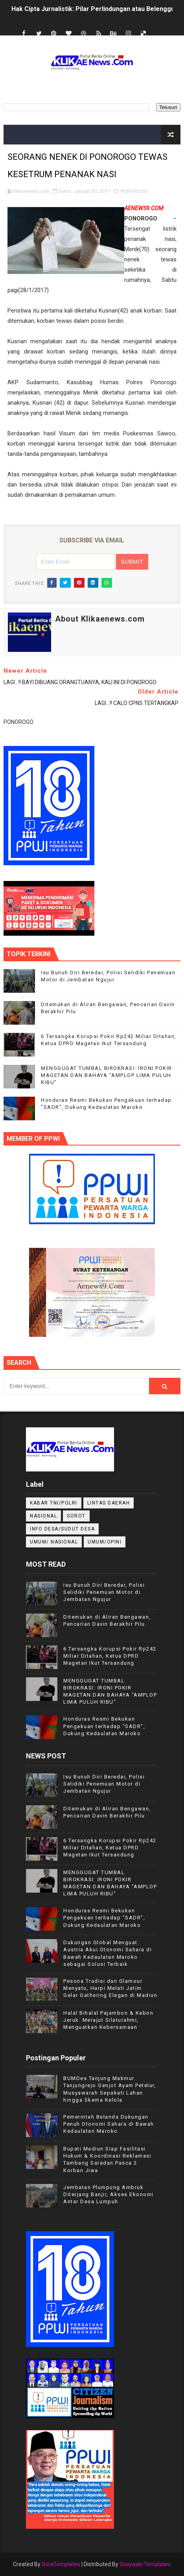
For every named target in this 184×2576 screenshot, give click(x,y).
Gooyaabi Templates (145, 2564)
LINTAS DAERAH (108, 1503)
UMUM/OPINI (104, 1542)
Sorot (76, 1516)
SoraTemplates (61, 2564)
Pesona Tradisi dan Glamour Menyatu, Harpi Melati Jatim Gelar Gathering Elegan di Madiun (110, 1988)
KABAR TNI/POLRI (53, 1503)
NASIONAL (43, 1516)
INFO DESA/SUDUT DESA (62, 1529)
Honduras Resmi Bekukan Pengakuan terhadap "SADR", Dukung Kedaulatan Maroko (104, 1726)
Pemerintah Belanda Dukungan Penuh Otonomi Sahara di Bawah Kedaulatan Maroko (108, 2124)
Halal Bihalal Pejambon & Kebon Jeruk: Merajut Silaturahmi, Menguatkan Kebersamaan (108, 2020)
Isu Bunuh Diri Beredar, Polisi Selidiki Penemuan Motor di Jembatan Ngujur (104, 1592)
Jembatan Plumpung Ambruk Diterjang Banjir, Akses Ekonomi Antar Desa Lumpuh (108, 2194)
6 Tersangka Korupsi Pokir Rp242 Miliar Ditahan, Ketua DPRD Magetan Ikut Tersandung (109, 1656)
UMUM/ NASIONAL (54, 1542)
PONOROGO (134, 191)
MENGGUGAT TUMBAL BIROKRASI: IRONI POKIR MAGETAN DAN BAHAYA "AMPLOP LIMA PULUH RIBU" (106, 1075)
